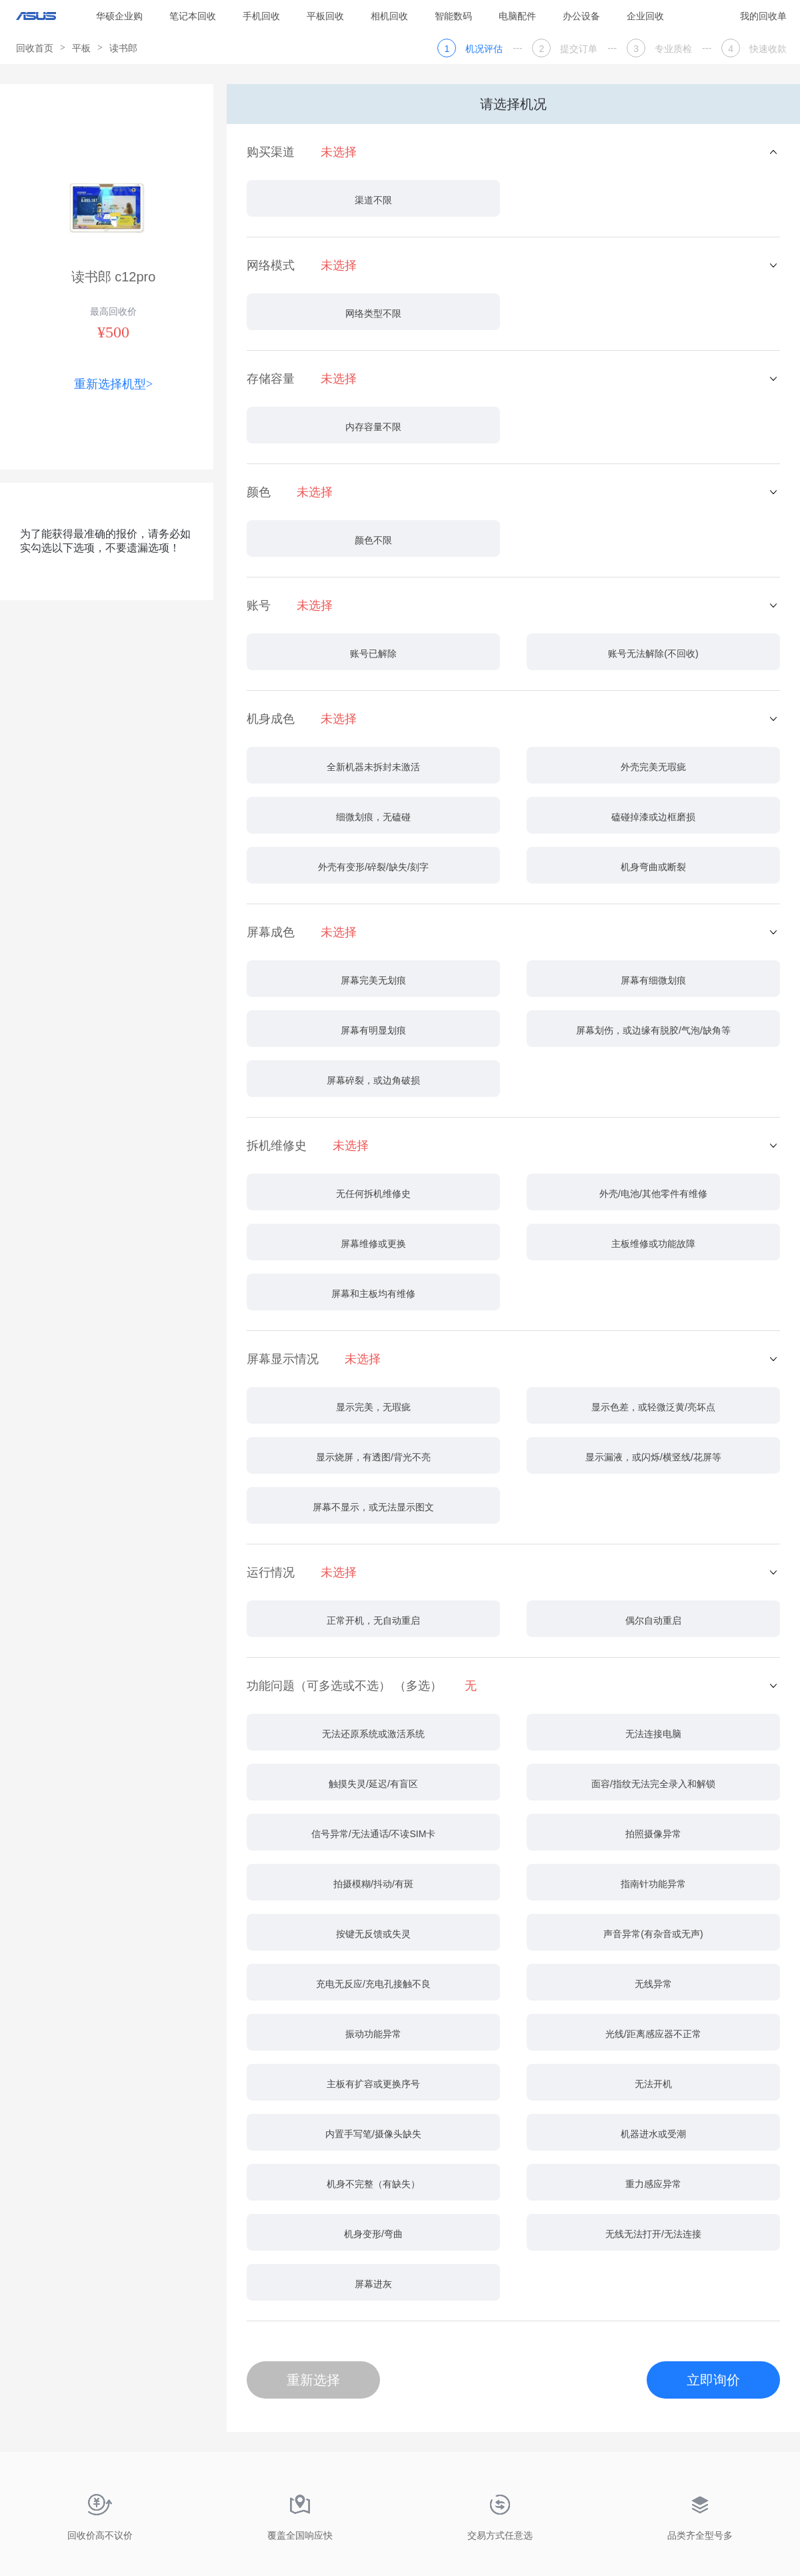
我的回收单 (763, 16)
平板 (81, 48)
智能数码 (453, 16)
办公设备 (581, 16)
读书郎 (123, 48)
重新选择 (313, 2380)
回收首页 (34, 48)
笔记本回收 (192, 16)
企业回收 (645, 16)
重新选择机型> (113, 384)
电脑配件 (517, 16)
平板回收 (325, 16)
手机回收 (261, 16)
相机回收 (389, 16)
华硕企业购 (119, 16)
